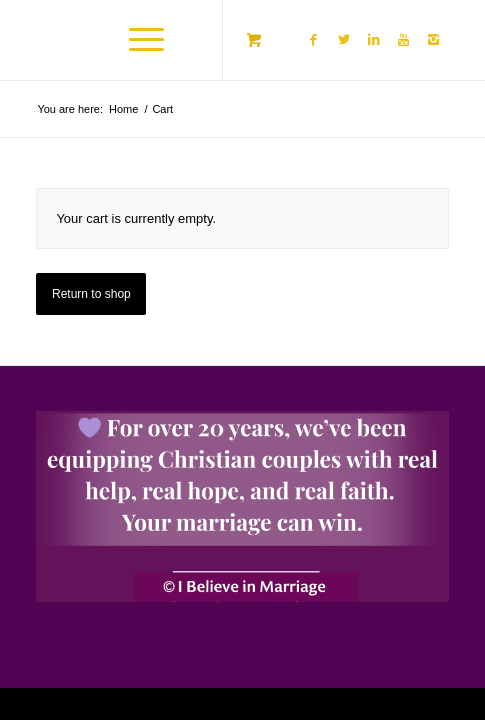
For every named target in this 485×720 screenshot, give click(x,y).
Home (123, 109)
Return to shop (91, 294)
